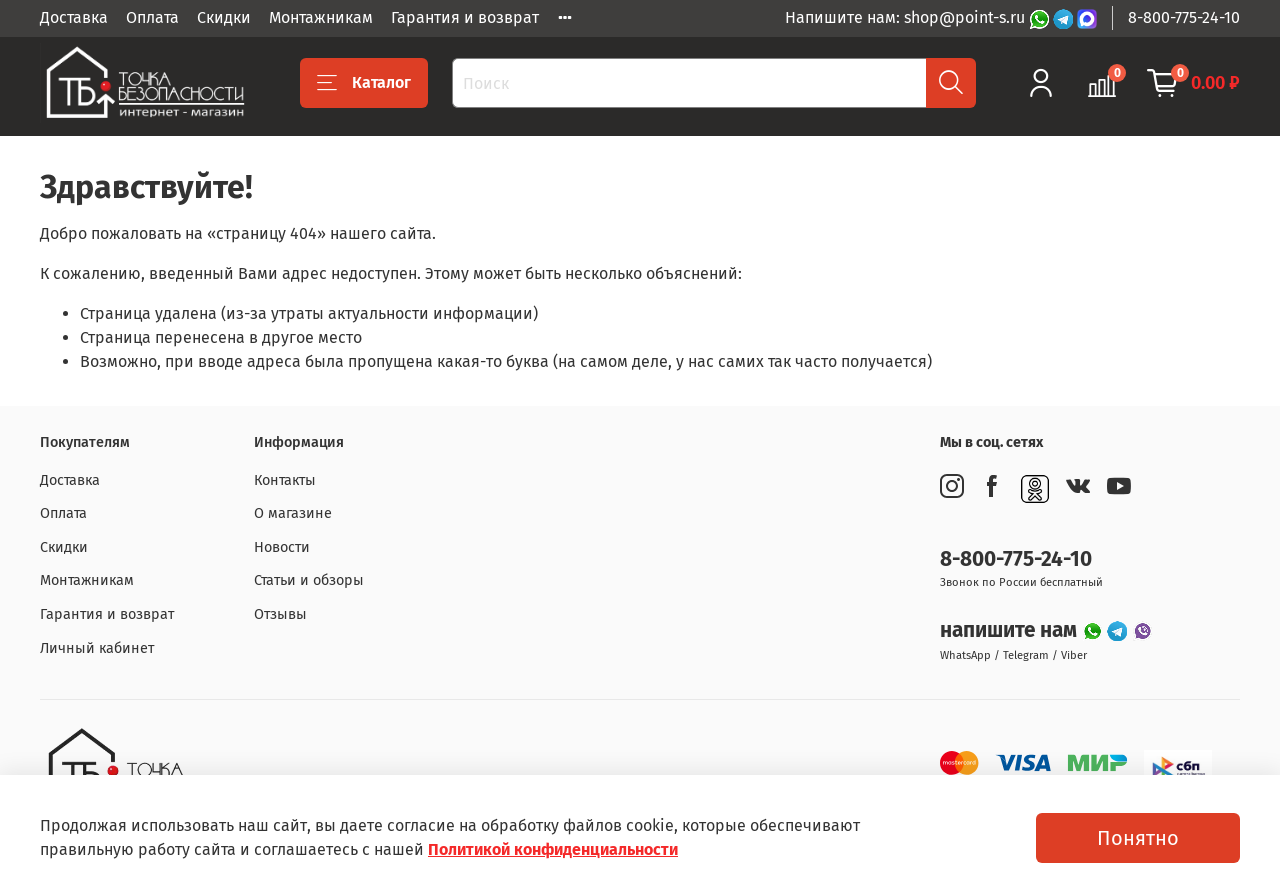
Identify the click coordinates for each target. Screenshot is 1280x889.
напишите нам (1011, 630)
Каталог (364, 83)
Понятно (1138, 838)
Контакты (285, 480)
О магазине (293, 513)
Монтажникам (321, 17)
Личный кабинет (97, 648)
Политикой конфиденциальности (553, 849)
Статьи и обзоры (309, 580)
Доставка (74, 17)
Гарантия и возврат (465, 17)
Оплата (152, 17)
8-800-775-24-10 (1184, 17)
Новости (282, 547)
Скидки (224, 17)
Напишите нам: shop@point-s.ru (907, 17)
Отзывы (280, 614)
